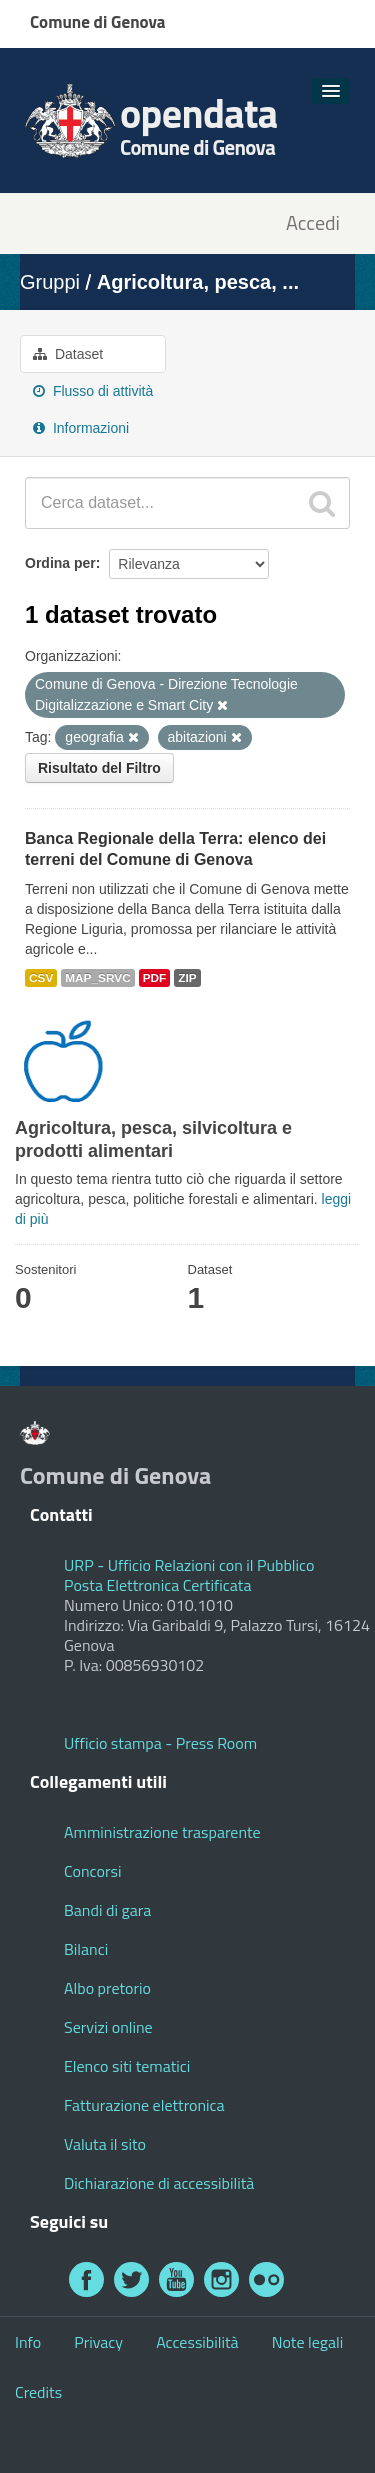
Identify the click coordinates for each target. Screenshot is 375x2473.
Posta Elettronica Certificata (157, 1585)
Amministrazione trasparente (162, 1832)
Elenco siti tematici (127, 2066)
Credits (38, 2392)
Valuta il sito (105, 2144)
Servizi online (108, 2027)
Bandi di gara (107, 1910)
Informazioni (81, 428)
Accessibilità (197, 2342)
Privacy (98, 2342)
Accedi (313, 223)
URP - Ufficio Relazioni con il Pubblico (189, 1565)
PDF (155, 978)
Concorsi (92, 1871)
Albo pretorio (107, 1988)
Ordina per (60, 563)
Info (28, 2342)
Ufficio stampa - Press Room (160, 1743)
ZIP (187, 978)
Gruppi (50, 282)
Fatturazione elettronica (144, 2105)
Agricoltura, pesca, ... (198, 282)
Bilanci (86, 1949)
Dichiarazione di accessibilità (159, 2183)
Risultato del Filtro (99, 768)
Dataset (68, 354)
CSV (41, 978)
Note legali (308, 2342)
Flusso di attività (93, 391)
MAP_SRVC (98, 978)
